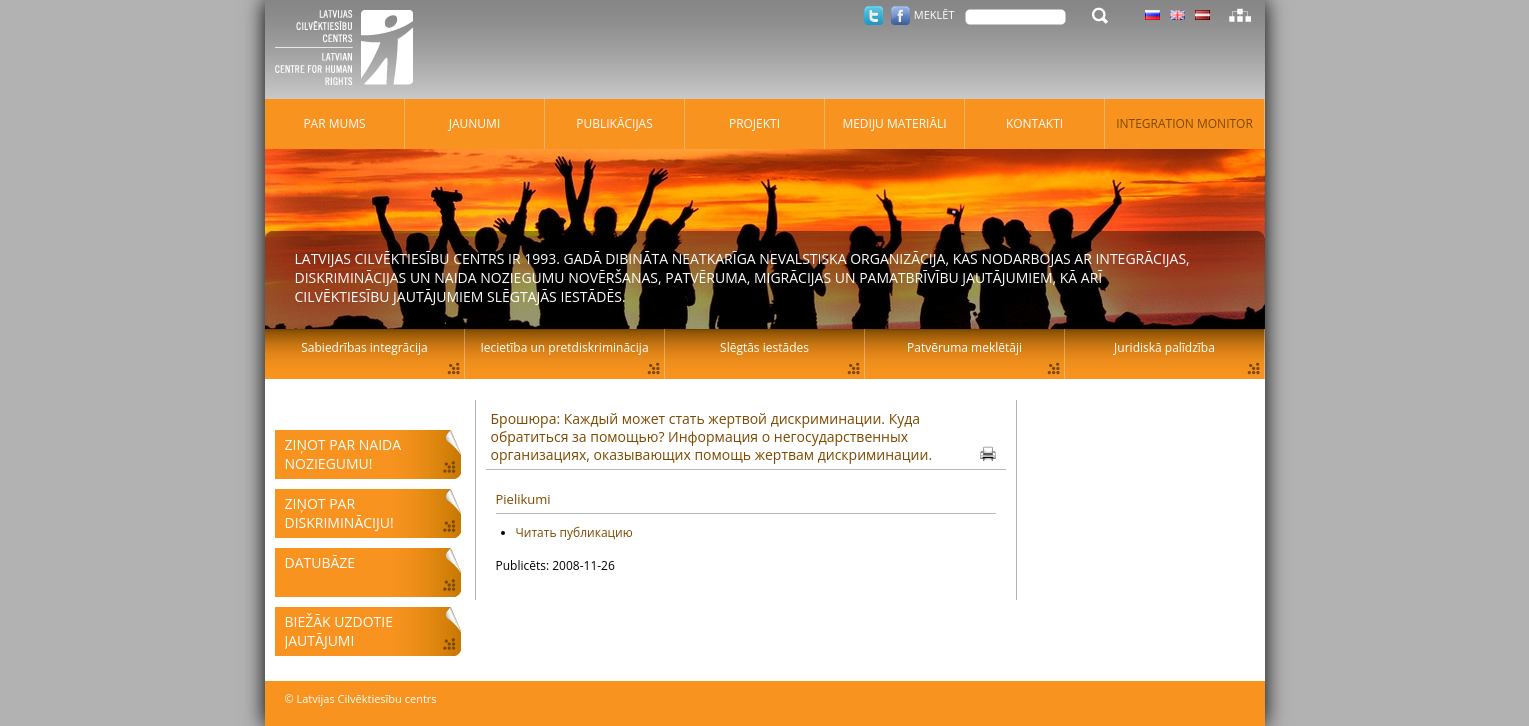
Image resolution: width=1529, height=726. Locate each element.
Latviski (1202, 15)
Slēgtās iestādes (764, 347)
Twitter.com (873, 15)
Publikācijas (614, 123)
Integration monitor (1184, 123)
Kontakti (1034, 123)
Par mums (334, 123)
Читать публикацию (574, 532)
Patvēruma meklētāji (964, 347)
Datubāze (320, 562)
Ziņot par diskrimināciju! (339, 513)
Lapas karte (1240, 15)
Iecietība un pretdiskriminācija (564, 347)
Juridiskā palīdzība (1164, 347)
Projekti (754, 123)
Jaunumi (475, 123)
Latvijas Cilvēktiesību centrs (350, 50)
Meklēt (934, 14)
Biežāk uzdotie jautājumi (339, 631)
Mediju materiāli (894, 123)
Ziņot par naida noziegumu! (343, 454)
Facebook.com (900, 15)
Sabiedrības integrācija (364, 347)
